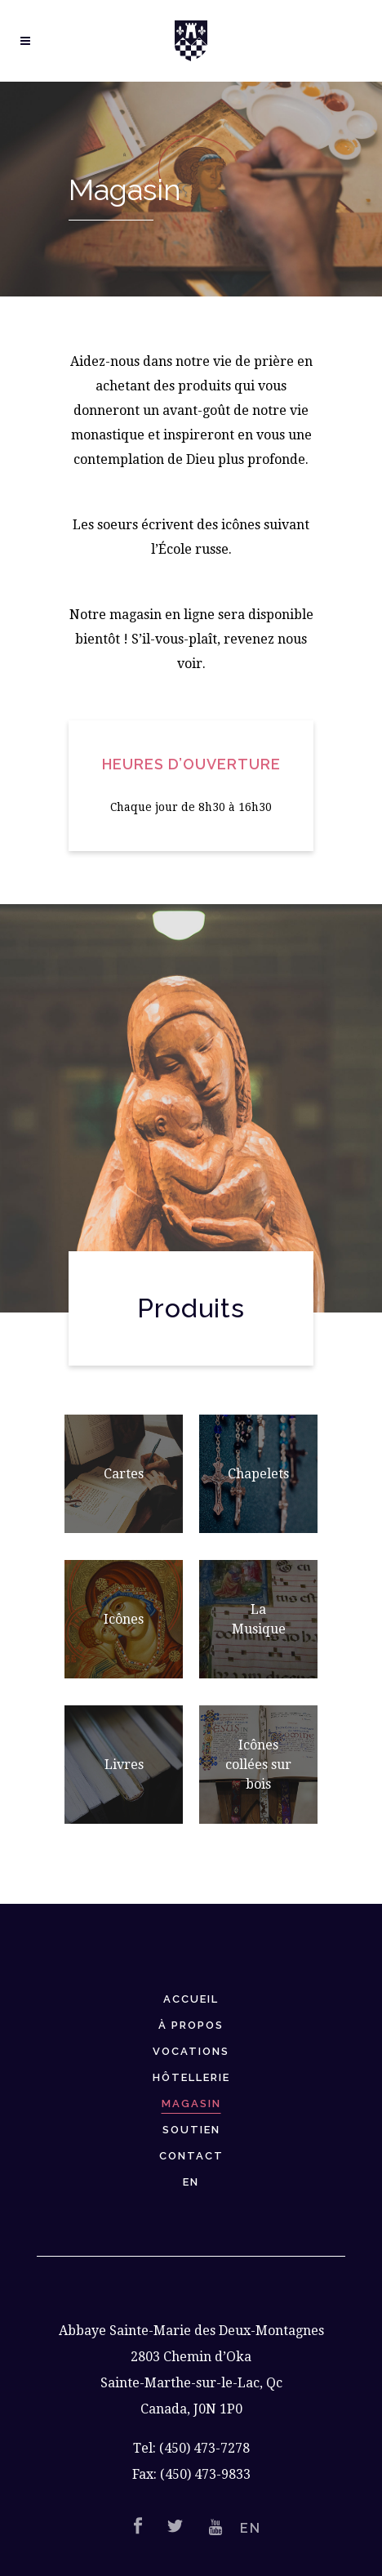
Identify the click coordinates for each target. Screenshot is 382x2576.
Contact (191, 2156)
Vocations (191, 2051)
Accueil (191, 1999)
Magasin (191, 2103)
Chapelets (258, 1474)
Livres (124, 1764)
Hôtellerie (191, 2077)
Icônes (124, 1619)
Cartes (124, 1474)
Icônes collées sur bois (258, 1764)
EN (191, 2182)
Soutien (191, 2130)
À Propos (191, 2025)
